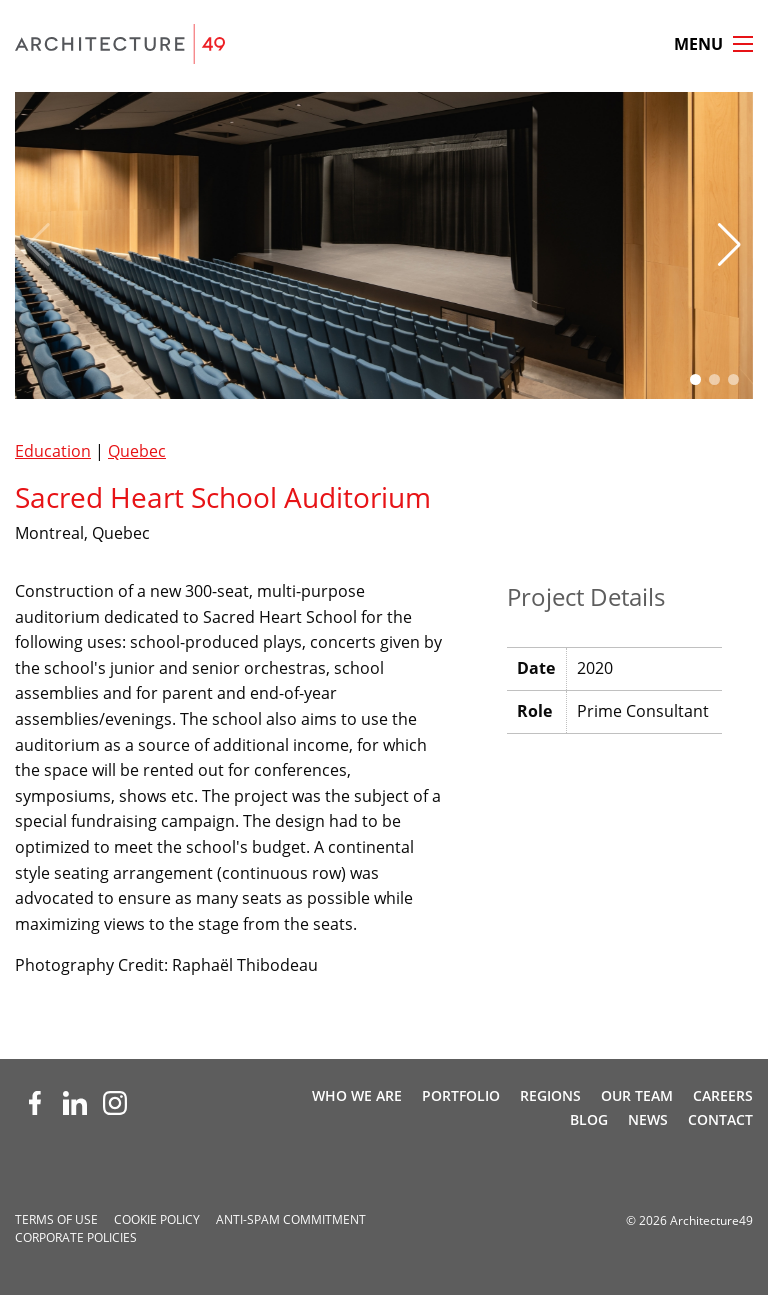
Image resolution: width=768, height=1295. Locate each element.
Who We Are (357, 1095)
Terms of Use (56, 1219)
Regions (550, 1095)
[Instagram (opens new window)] (115, 1103)
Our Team (637, 1095)
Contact (720, 1119)
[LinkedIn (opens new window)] (75, 1103)
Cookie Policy (157, 1219)
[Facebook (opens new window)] (35, 1103)
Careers (723, 1095)
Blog (589, 1119)
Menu (698, 44)
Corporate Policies (76, 1237)
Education (53, 451)
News (648, 1119)
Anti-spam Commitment (291, 1219)
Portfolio (461, 1095)
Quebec (137, 451)
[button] (729, 245)
